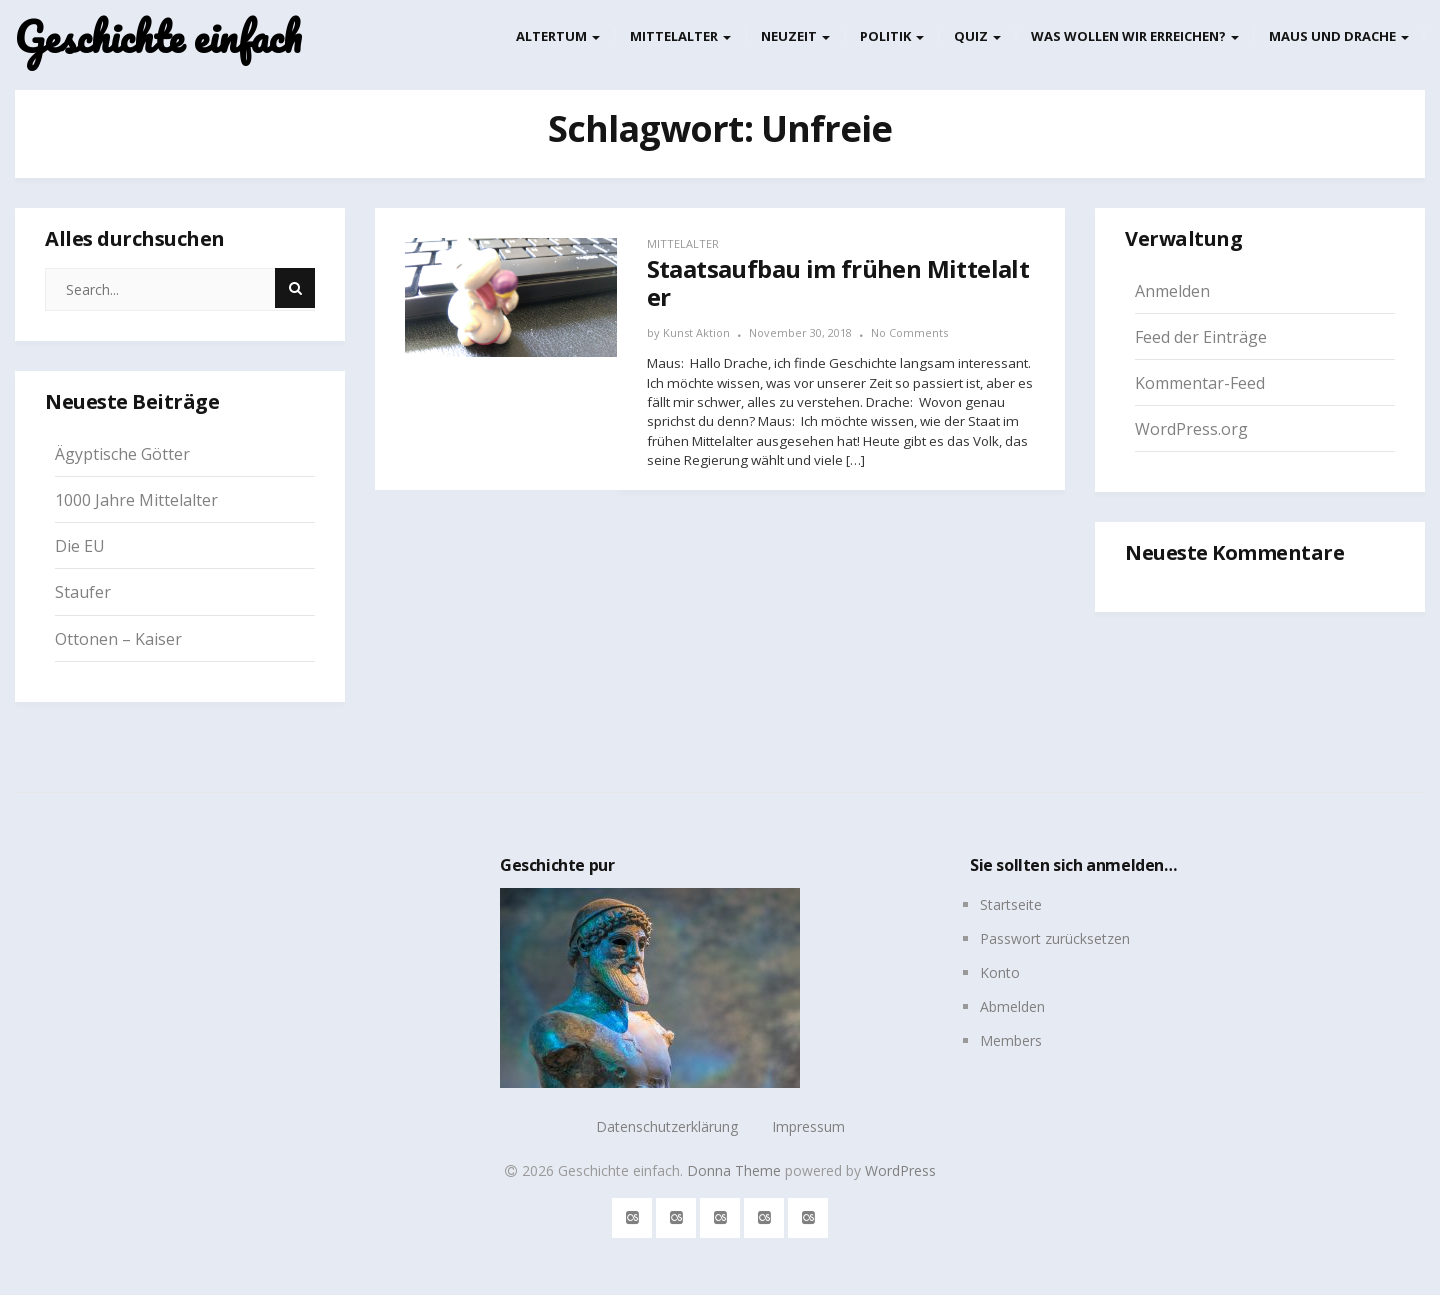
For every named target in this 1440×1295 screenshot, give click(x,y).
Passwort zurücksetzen (1055, 938)
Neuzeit (795, 36)
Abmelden (1012, 1006)
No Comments (909, 332)
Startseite (1011, 904)
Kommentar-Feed (1200, 383)
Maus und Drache (1339, 36)
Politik (892, 36)
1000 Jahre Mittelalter (136, 500)
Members (1011, 1040)
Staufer (83, 592)
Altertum (558, 36)
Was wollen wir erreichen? (1135, 36)
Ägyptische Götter (122, 454)
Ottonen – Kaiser (118, 639)
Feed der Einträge (1201, 337)
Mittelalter (680, 36)
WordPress (900, 1170)
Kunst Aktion (696, 332)
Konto (1000, 972)
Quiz (977, 36)
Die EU (80, 546)
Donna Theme (736, 1170)
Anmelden (1172, 291)
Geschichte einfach (158, 37)
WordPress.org (1191, 429)
